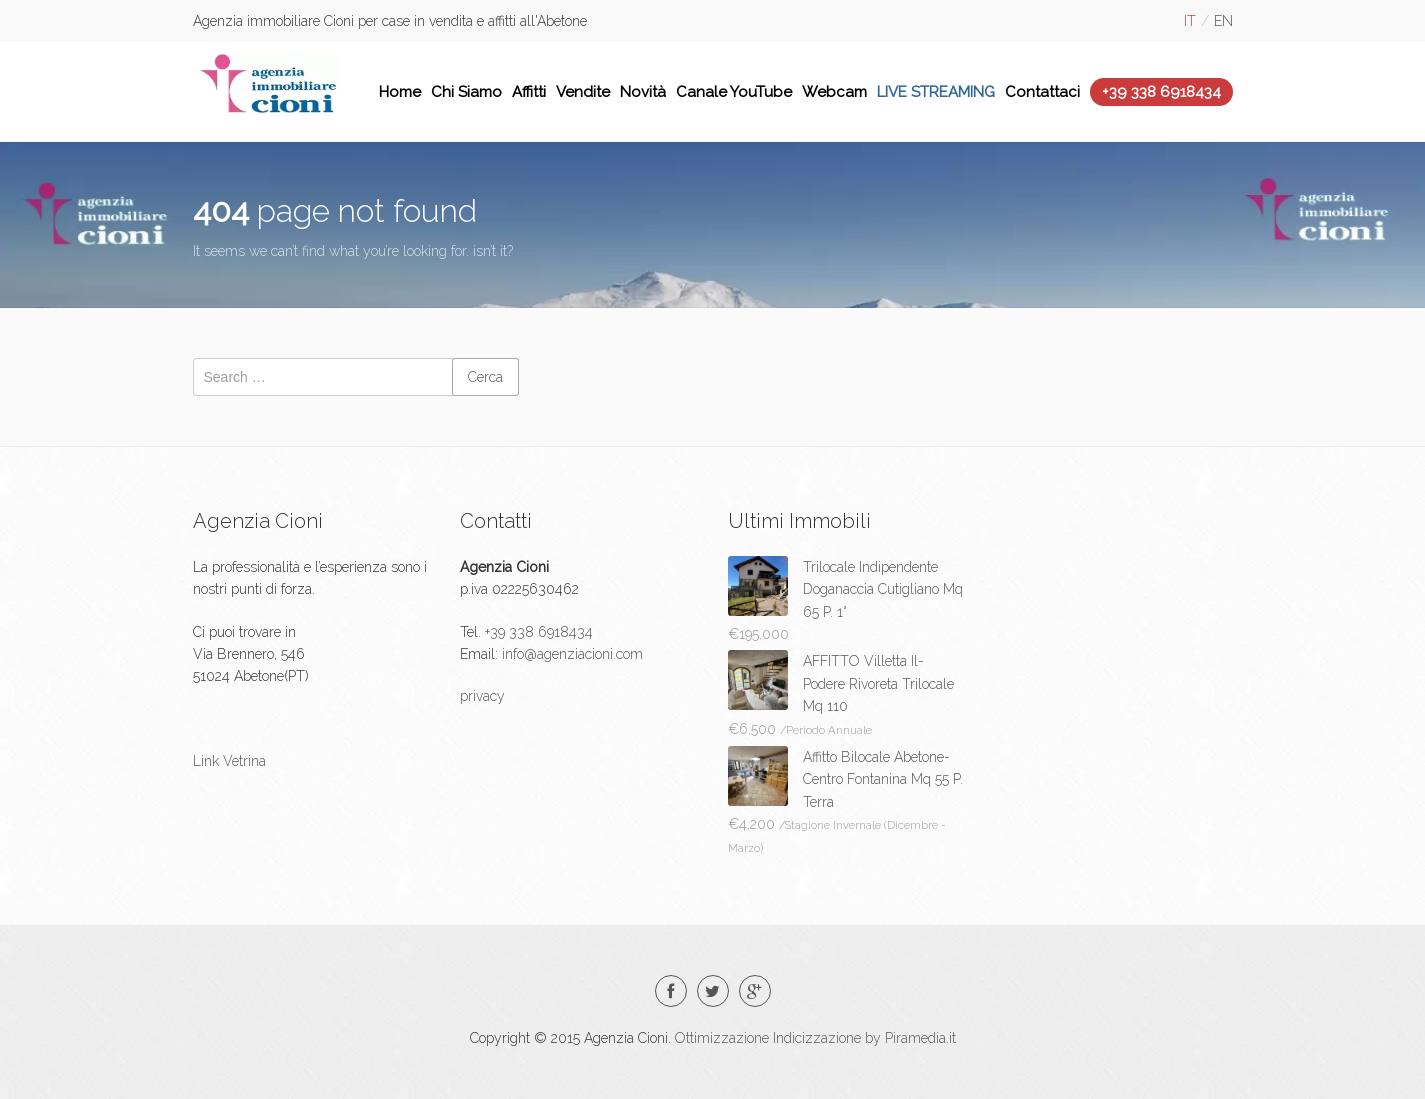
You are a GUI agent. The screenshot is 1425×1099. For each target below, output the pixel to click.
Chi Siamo (466, 92)
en (1223, 21)
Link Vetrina (229, 761)
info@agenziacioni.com (570, 654)
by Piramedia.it (910, 1038)
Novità (643, 92)
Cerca (485, 377)
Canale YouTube (734, 92)
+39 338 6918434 (1161, 92)
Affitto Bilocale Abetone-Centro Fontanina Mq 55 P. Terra (883, 779)
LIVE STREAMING (936, 92)
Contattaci (1042, 92)
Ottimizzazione (722, 1038)
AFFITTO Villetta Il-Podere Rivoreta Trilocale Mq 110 (878, 683)
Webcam (834, 92)
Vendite (583, 92)
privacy (482, 696)
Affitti (529, 92)
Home (400, 92)
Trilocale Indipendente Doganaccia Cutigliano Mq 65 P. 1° (883, 589)
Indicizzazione (817, 1038)
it (1190, 21)
